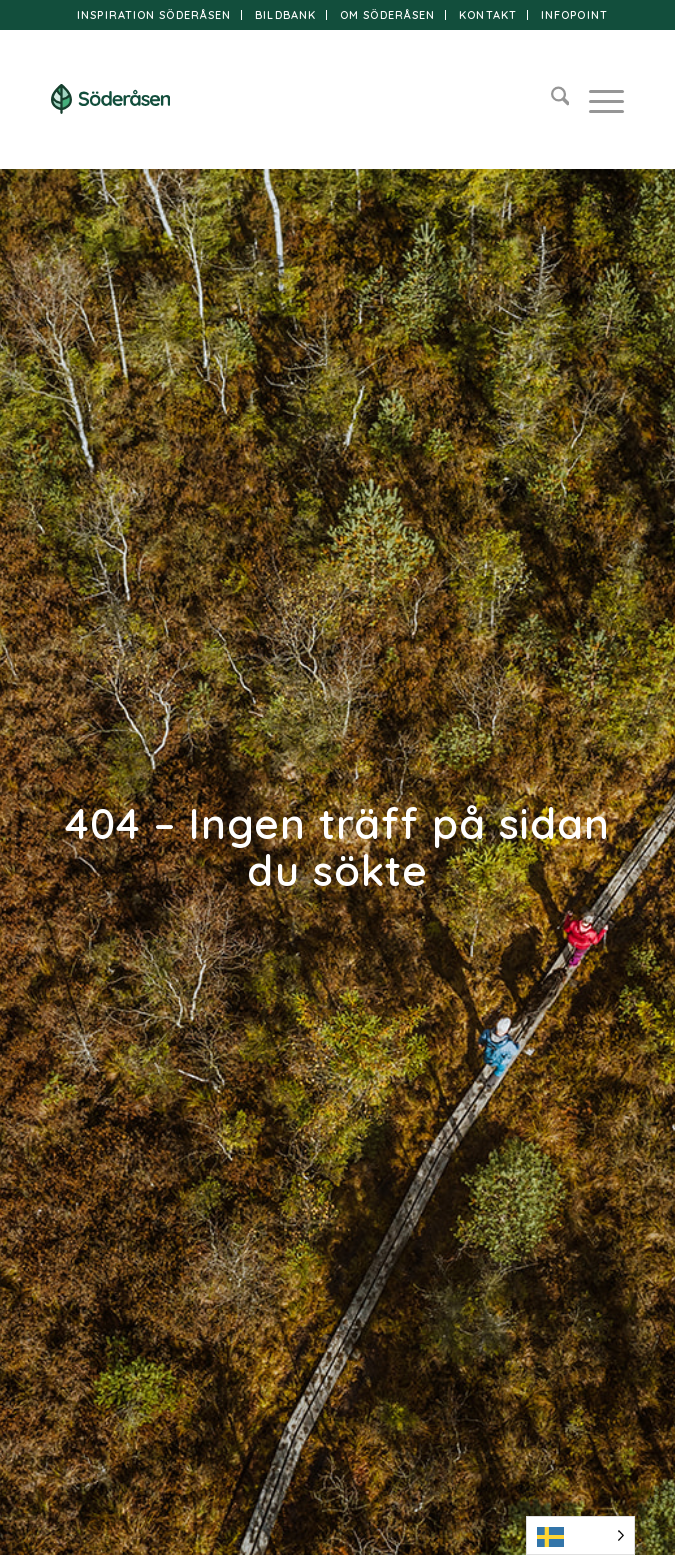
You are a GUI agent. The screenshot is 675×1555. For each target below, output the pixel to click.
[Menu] (596, 99)
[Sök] (550, 99)
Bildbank (285, 15)
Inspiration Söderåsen (154, 15)
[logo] (280, 99)
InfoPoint (574, 15)
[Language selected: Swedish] (580, 1535)
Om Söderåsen (387, 15)
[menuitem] (154, 15)
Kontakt (488, 15)
